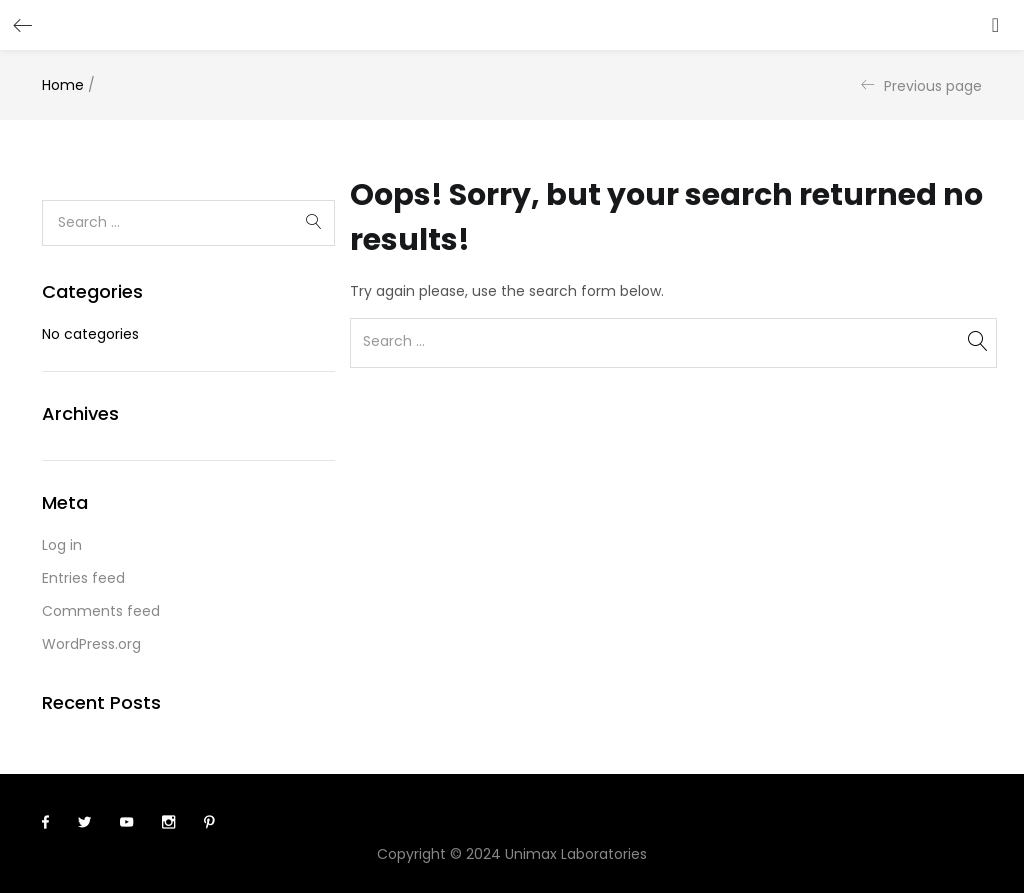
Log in (62, 545)
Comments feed (101, 611)
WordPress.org (91, 644)
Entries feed (83, 578)
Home (63, 85)
